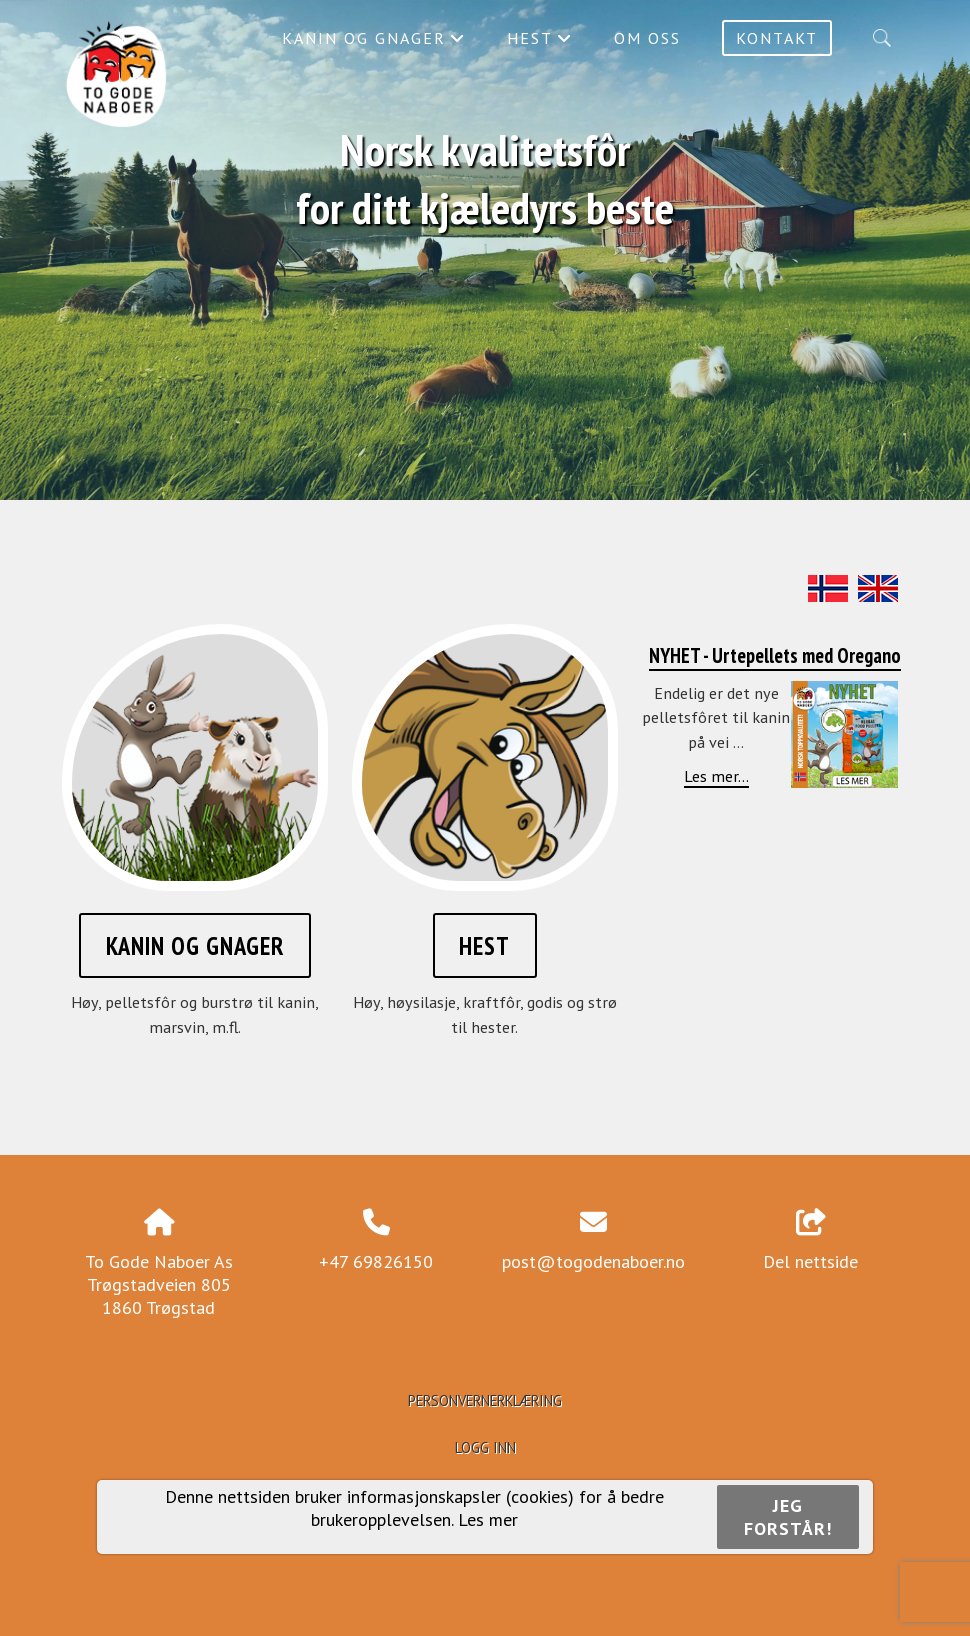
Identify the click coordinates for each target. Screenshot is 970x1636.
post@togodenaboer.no (593, 1261)
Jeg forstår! (788, 1517)
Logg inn (485, 1447)
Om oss (647, 38)
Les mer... (716, 776)
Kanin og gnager (374, 43)
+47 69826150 (376, 1261)
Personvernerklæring (485, 1400)
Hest (540, 43)
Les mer (488, 1519)
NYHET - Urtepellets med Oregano (775, 655)
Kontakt (777, 38)
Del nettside (810, 1241)
